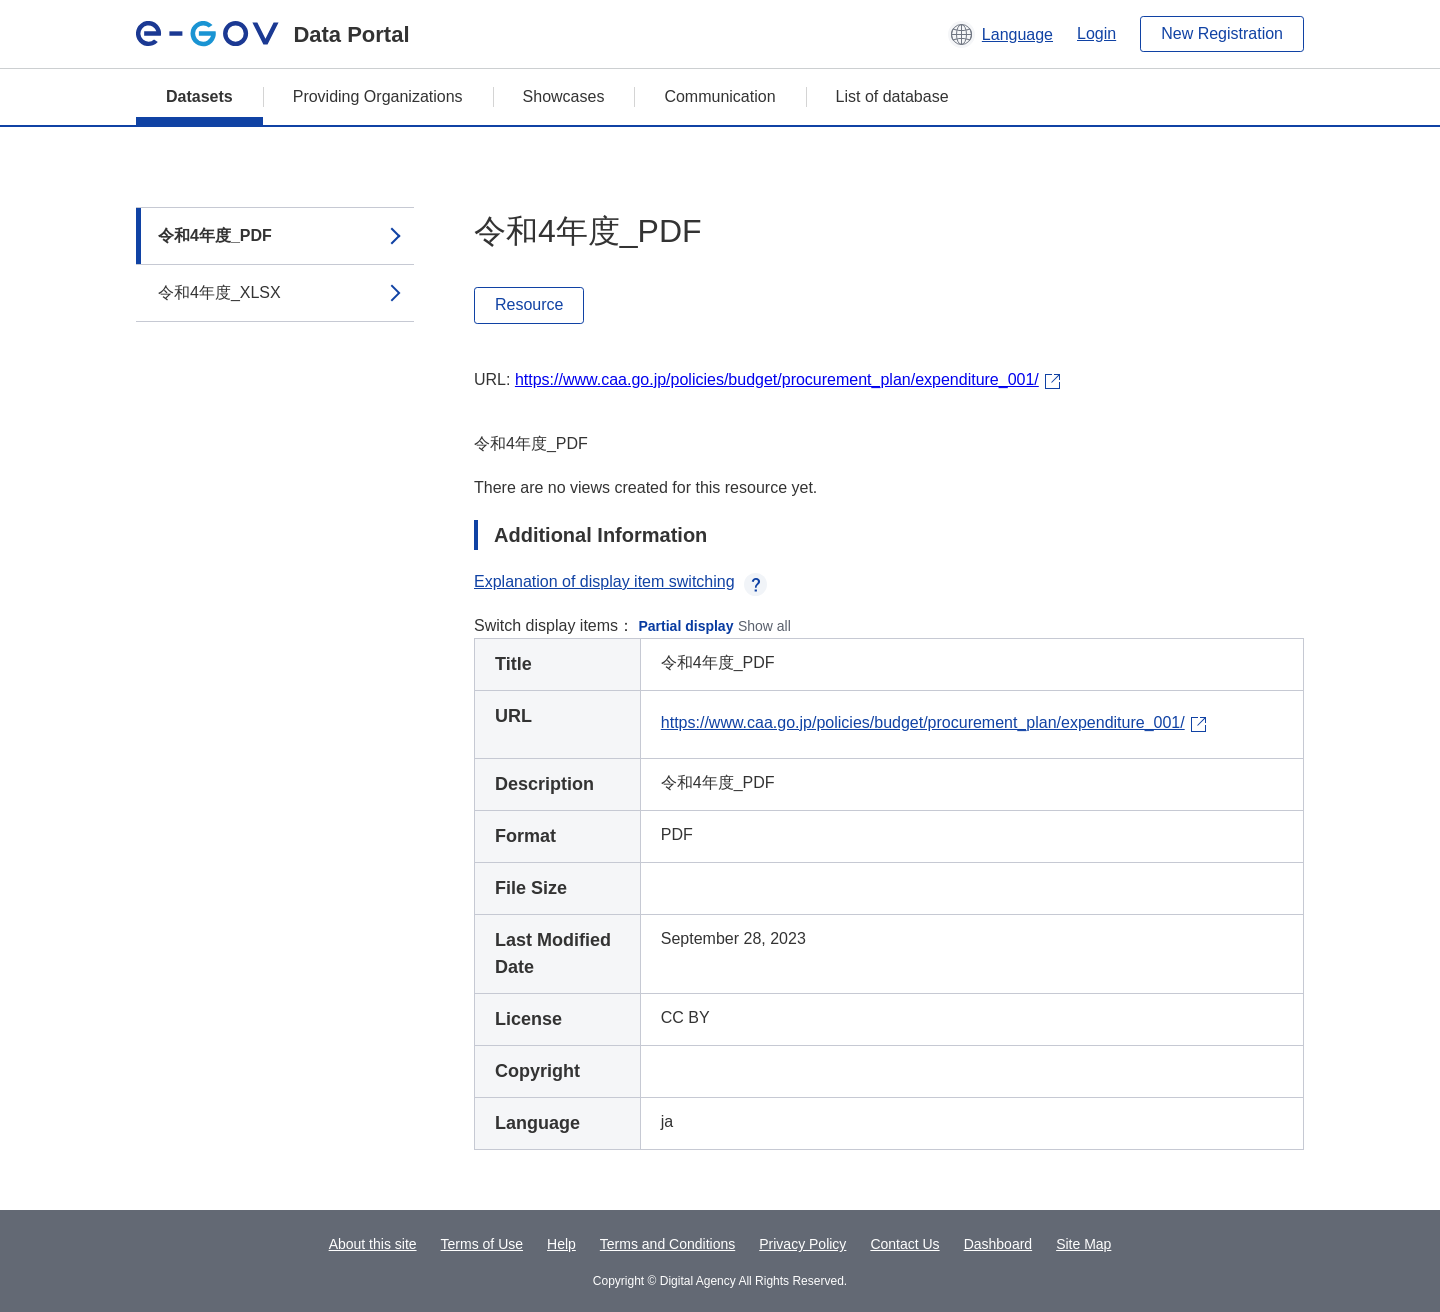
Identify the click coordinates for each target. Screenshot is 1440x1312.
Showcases (564, 96)
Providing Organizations (378, 96)
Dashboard (998, 1244)
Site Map (1083, 1244)
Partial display (686, 626)
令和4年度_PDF (215, 235)
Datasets (199, 96)
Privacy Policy (802, 1244)
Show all (764, 626)
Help (561, 1244)
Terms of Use (482, 1244)
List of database (892, 96)
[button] (1000, 34)
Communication (719, 96)
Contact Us (904, 1244)
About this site (373, 1244)
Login (1096, 33)
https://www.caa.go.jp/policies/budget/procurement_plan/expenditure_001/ (777, 379)
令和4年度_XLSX (219, 292)
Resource (529, 304)
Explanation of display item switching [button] (620, 581)
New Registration (1222, 33)
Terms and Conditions (667, 1244)
